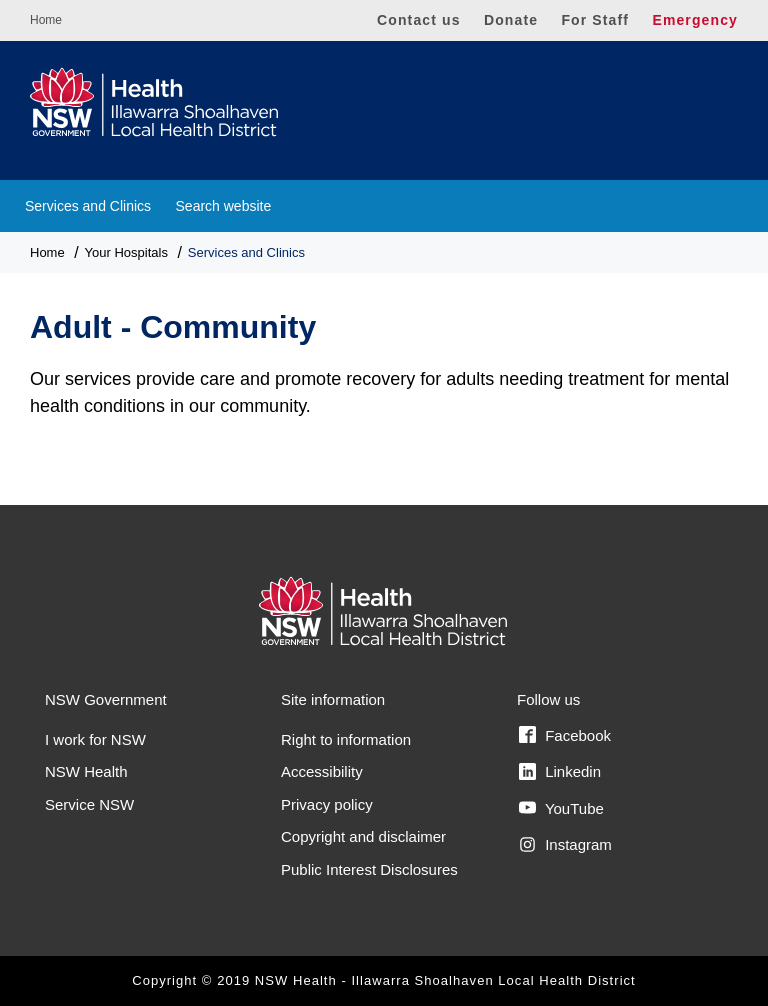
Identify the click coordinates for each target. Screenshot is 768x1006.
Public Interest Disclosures (369, 869)
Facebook (565, 735)
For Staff (595, 20)
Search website (224, 206)
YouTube (561, 808)
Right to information (346, 739)
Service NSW (89, 804)
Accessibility (322, 771)
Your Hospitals (126, 252)
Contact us (419, 20)
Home (46, 20)
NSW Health (86, 771)
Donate (511, 20)
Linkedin (560, 772)
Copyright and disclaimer (363, 836)
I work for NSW (95, 739)
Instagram (565, 845)
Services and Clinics (88, 206)
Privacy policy (327, 804)
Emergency (695, 20)
